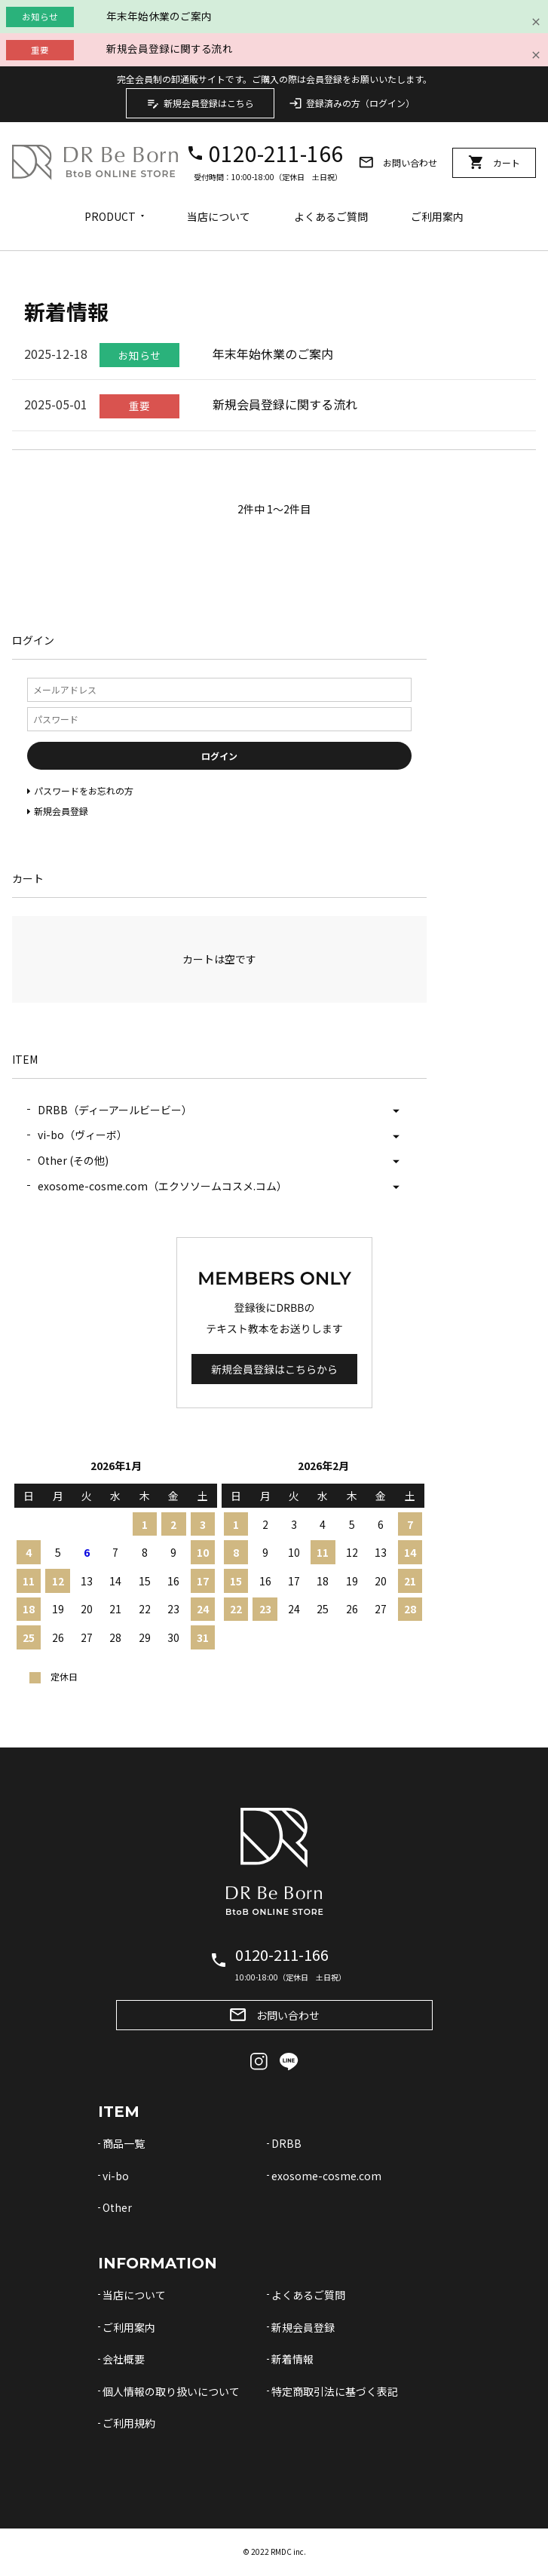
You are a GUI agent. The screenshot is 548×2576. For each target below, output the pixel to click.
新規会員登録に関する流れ (169, 48)
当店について (218, 216)
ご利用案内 (437, 216)
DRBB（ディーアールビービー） (115, 1109)
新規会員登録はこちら (200, 103)
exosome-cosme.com (326, 2175)
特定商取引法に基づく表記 (334, 2391)
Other (117, 2207)
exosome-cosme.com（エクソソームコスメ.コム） (162, 1185)
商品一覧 (124, 2143)
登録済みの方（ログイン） (352, 103)
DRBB (286, 2143)
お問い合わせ (397, 162)
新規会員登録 (303, 2327)
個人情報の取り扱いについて (171, 2391)
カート (494, 162)
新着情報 (292, 2358)
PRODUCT (110, 216)
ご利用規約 (129, 2423)
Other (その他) (73, 1160)
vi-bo (116, 2175)
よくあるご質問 (331, 216)
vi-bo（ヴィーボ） (82, 1134)
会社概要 (124, 2358)
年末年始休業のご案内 (159, 15)
